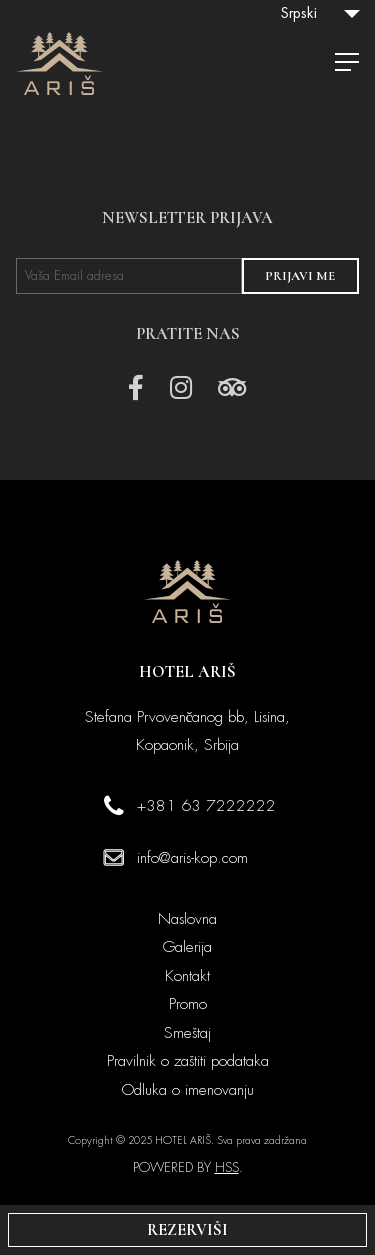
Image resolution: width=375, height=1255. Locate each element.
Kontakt (187, 976)
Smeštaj (187, 1033)
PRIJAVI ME (300, 276)
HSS (227, 1167)
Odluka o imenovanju (188, 1090)
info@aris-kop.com (192, 858)
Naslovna (187, 919)
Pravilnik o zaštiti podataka (188, 1061)
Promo (188, 1004)
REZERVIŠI (187, 1230)
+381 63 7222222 (206, 806)
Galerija (187, 947)
